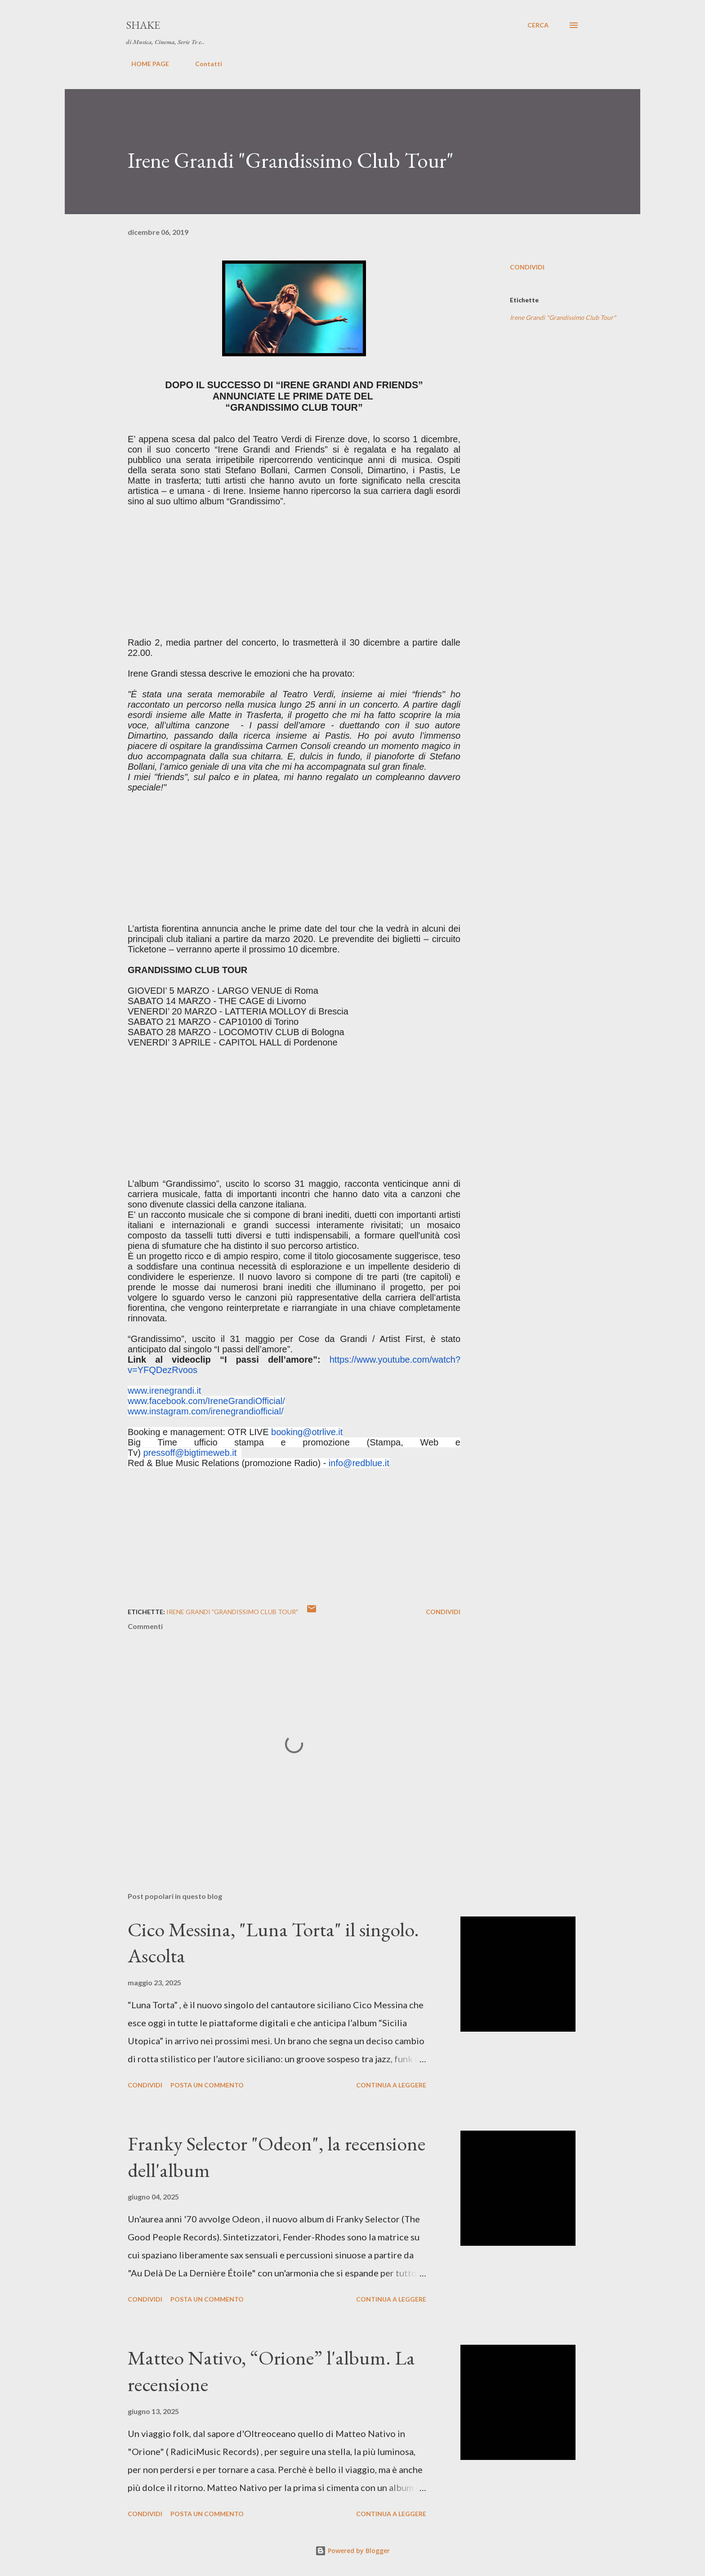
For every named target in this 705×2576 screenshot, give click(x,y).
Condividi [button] (527, 267)
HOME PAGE (145, 63)
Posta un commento (207, 2085)
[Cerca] (538, 25)
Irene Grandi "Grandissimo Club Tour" (563, 317)
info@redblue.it (359, 1463)
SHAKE (143, 25)
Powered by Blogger (352, 2550)
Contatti (203, 63)
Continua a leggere (391, 2085)
